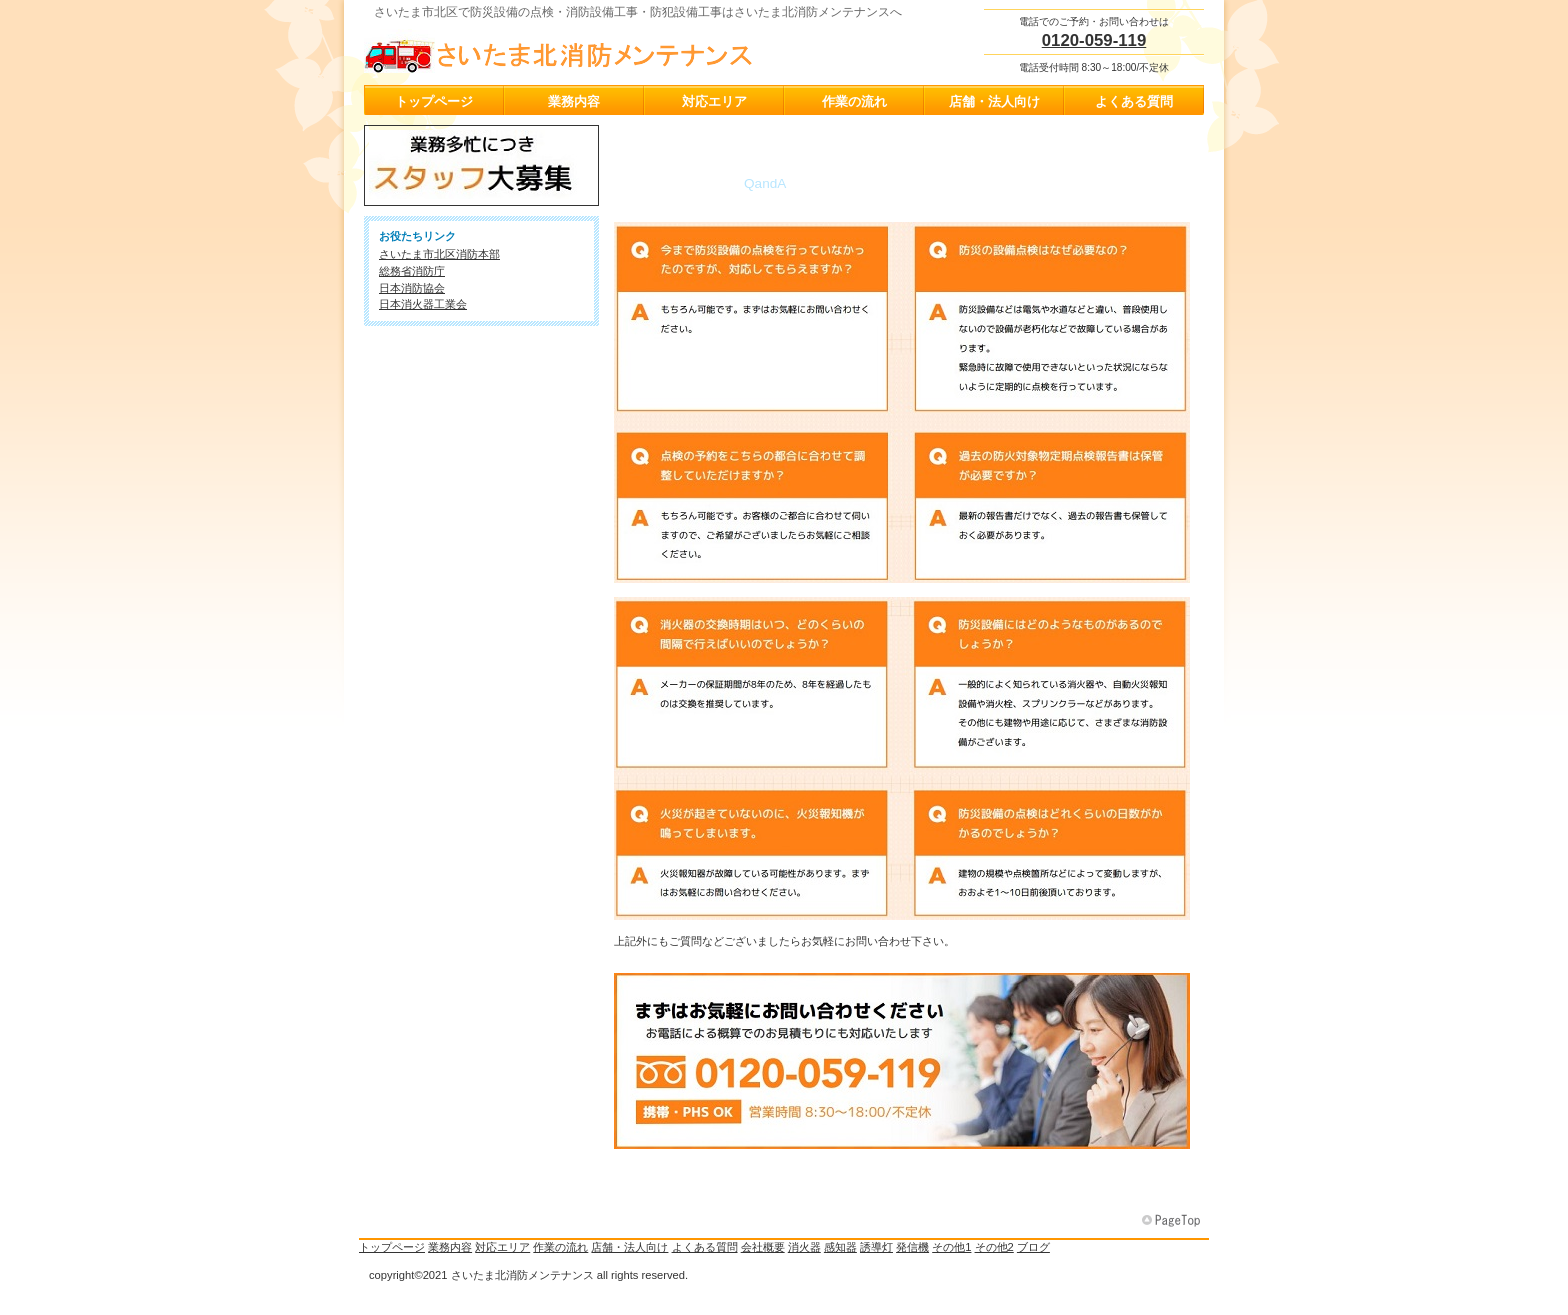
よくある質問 (705, 1247)
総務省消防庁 (412, 271)
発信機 (912, 1247)
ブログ (1033, 1247)
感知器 (840, 1247)
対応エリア (502, 1247)
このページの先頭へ (1173, 1221)
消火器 (804, 1247)
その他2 (994, 1247)
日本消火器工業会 (423, 304)
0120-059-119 (1094, 40)
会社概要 (763, 1247)
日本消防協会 (412, 288)
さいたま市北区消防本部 (439, 254)
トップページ (392, 1247)
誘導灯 (876, 1247)
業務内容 (450, 1247)
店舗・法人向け (629, 1247)
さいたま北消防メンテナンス (564, 51)
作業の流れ (560, 1247)
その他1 (951, 1247)
